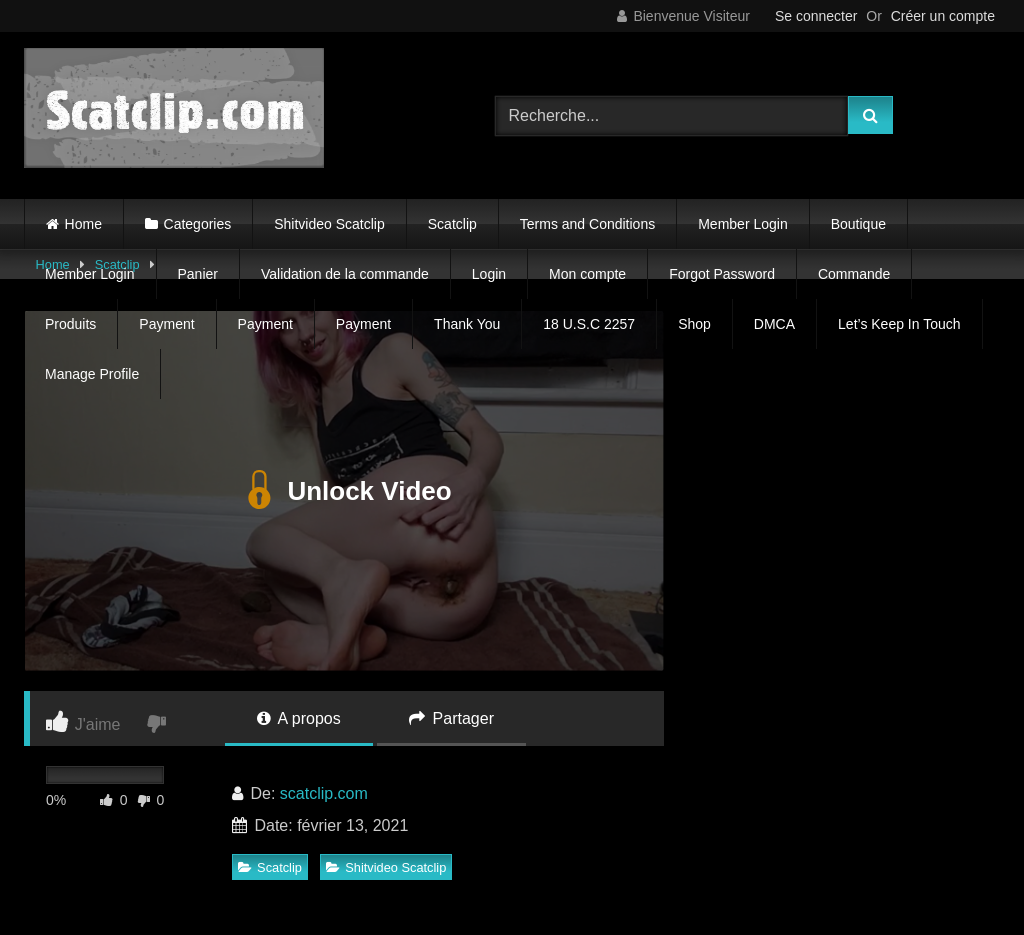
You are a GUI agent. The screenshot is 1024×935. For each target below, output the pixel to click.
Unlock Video (343, 491)
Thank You (467, 324)
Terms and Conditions (587, 224)
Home (83, 224)
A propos (299, 718)
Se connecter (816, 16)
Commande (854, 274)
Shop (694, 324)
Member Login (743, 224)
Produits (70, 324)
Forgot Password (722, 274)
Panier (198, 274)
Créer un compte (943, 16)
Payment (166, 324)
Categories (198, 224)
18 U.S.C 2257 (589, 324)
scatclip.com (324, 793)
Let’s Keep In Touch (899, 324)
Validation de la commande (345, 274)
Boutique (858, 224)
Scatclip (452, 224)
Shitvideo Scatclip (329, 224)
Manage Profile (92, 374)
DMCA (774, 324)
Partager (451, 718)
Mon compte (587, 274)
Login (489, 274)
